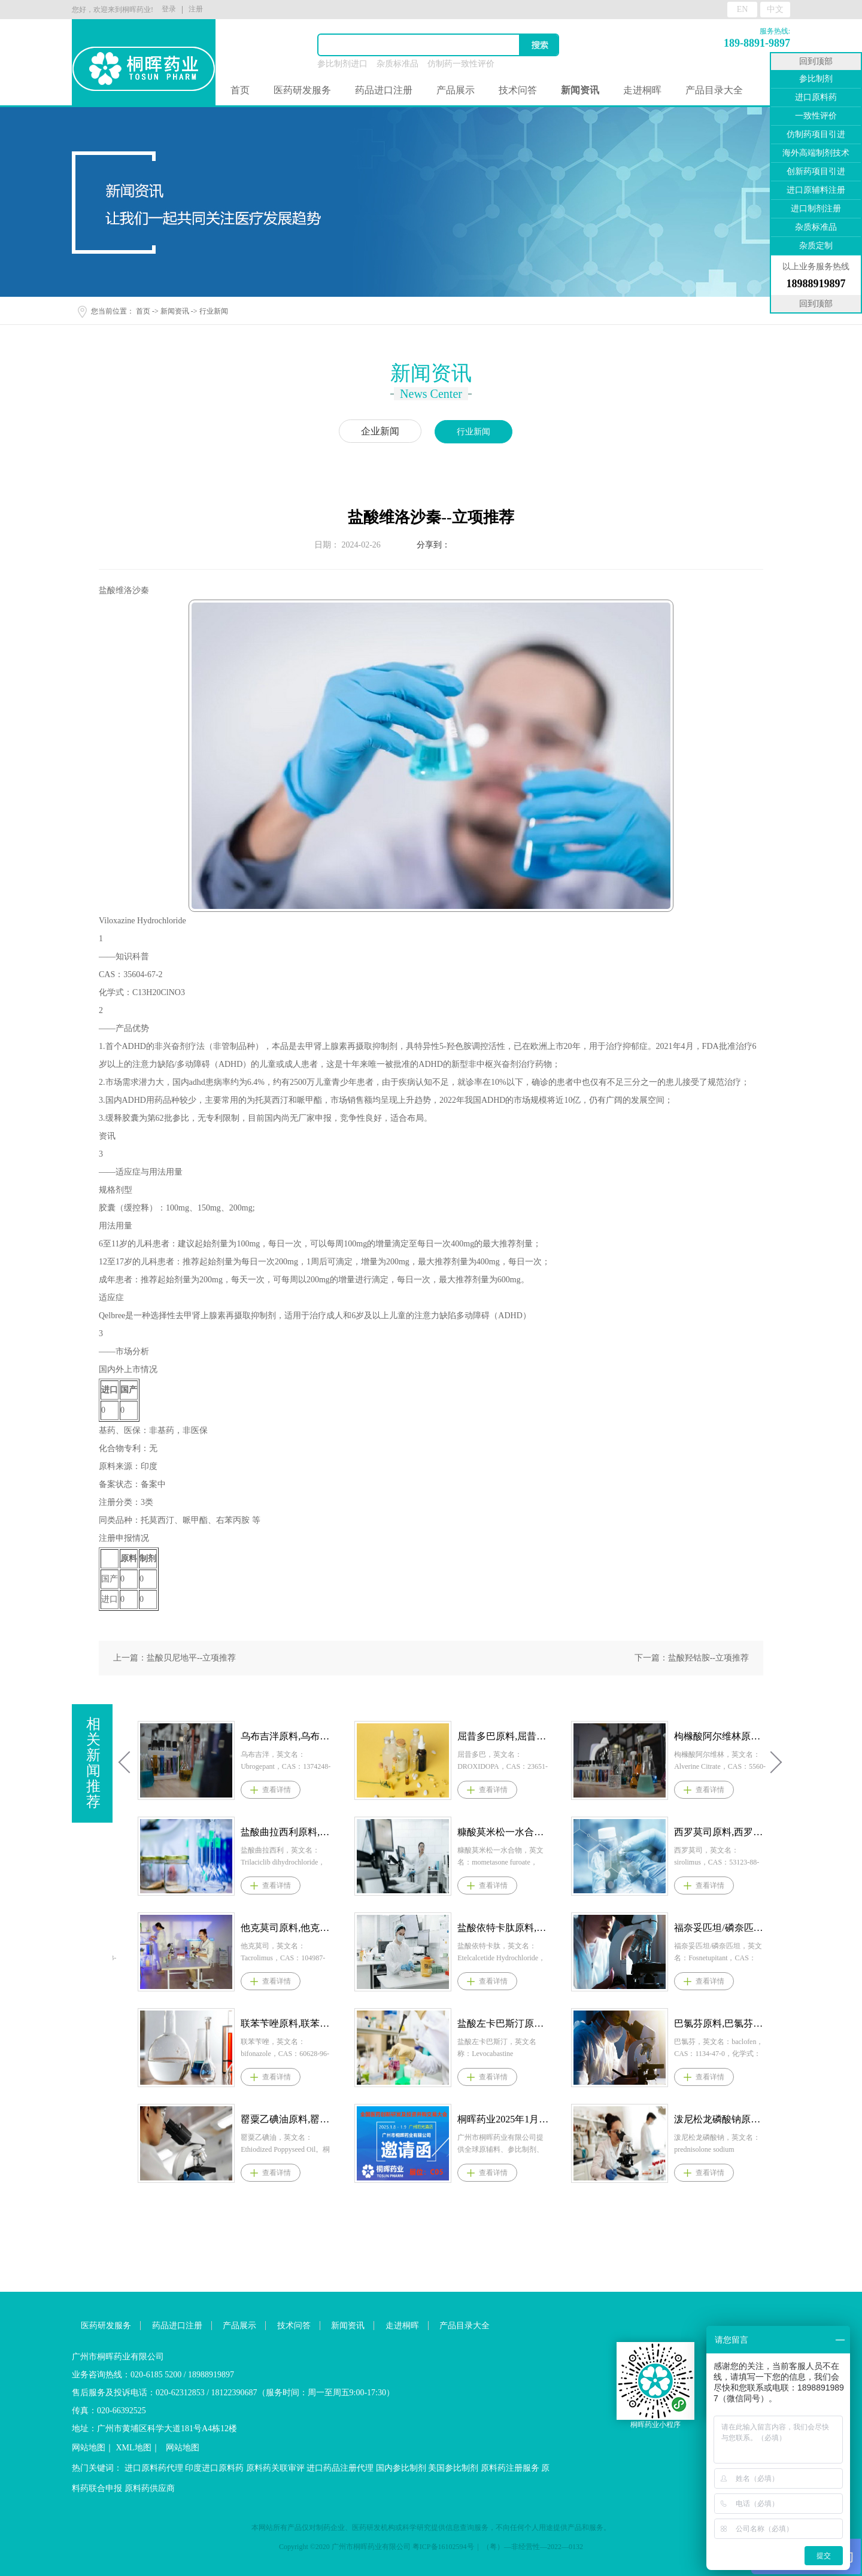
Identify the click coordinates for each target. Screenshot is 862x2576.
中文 (775, 9)
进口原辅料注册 (816, 189)
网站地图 (88, 2447)
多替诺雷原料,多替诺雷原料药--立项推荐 (287, 1832)
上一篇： (174, 1657)
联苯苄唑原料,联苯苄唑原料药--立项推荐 (503, 2023)
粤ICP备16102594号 (443, 2546)
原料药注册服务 (510, 2468)
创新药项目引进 (816, 171)
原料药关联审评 (275, 2468)
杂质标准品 (397, 63)
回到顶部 (816, 61)
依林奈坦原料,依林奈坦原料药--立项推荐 (287, 1736)
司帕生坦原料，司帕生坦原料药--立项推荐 (287, 2119)
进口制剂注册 (816, 208)
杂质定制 (816, 245)
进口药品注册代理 (340, 2468)
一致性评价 (816, 115)
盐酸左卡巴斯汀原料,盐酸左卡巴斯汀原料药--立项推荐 (720, 2023)
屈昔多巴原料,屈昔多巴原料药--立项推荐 (720, 1736)
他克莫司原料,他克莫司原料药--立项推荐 (503, 1928)
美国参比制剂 (453, 2468)
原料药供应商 (150, 2488)
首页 (240, 90)
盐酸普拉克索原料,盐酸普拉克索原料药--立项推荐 (287, 2023)
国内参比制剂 (401, 2468)
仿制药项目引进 (816, 134)
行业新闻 (213, 311)
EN (742, 9)
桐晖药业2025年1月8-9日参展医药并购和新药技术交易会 (720, 2119)
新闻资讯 (174, 311)
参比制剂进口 (342, 63)
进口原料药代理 (154, 2468)
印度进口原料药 (214, 2468)
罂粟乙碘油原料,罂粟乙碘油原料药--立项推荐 (503, 2119)
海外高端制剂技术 (815, 152)
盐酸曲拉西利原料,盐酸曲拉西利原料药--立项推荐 (503, 1832)
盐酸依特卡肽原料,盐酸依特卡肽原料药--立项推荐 (720, 1928)
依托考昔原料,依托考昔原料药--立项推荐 (287, 1928)
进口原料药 (816, 97)
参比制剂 (816, 78)
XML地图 (133, 2447)
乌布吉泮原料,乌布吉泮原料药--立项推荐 (503, 1736)
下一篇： (692, 1657)
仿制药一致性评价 (460, 63)
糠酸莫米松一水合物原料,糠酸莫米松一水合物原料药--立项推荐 (720, 1832)
